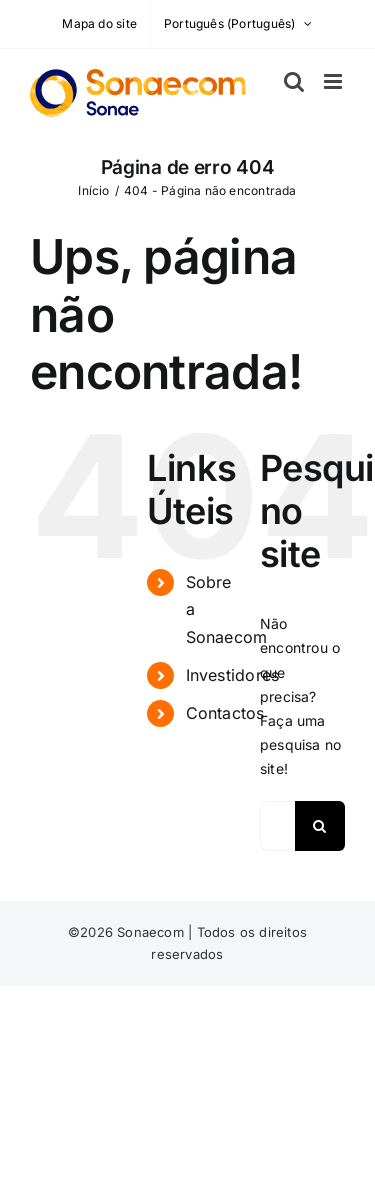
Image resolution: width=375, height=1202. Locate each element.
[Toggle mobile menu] (334, 81)
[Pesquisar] (320, 826)
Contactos (225, 713)
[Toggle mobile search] (294, 81)
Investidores (233, 675)
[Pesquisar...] (277, 826)
